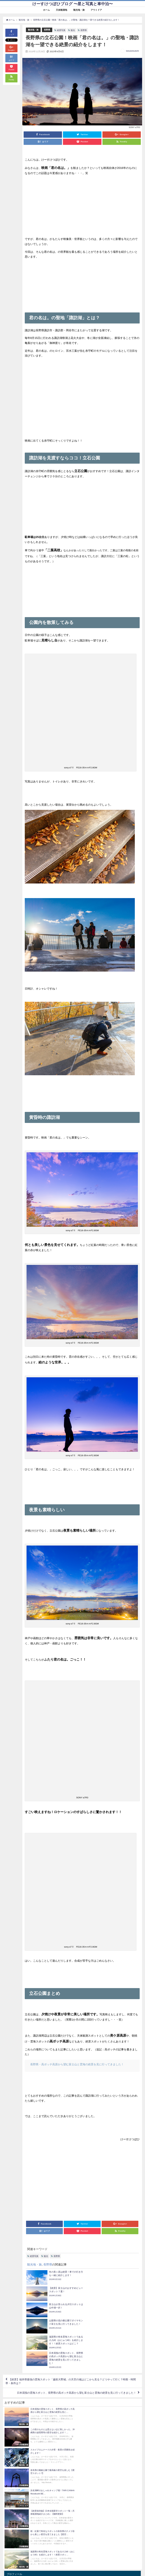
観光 (73, 30)
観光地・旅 (79, 10)
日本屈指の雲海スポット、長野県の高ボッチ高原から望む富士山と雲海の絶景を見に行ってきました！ (76, 2344)
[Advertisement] (53, 284)
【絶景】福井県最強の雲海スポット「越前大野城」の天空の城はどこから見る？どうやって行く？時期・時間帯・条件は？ (71, 2332)
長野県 (47, 30)
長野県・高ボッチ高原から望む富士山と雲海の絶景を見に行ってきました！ (77, 2064)
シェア (11, 33)
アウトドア (96, 10)
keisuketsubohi (132, 51)
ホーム (46, 10)
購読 (13, 2554)
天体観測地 (61, 10)
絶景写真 (61, 30)
